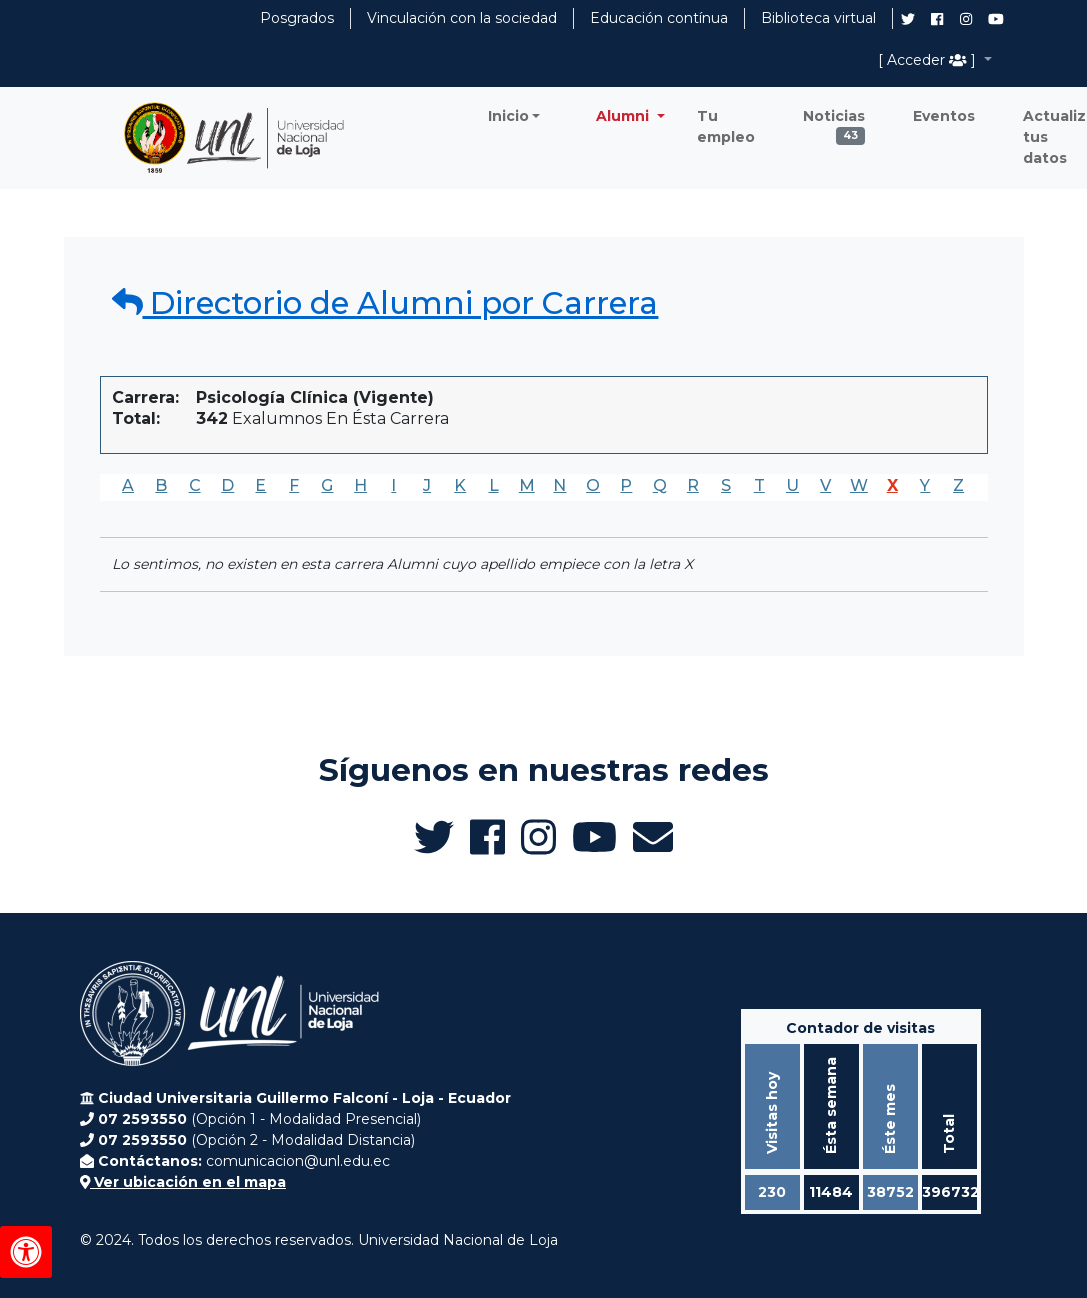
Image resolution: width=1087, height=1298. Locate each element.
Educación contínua (659, 18)
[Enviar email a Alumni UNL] (653, 837)
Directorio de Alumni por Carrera (385, 303)
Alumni (624, 116)
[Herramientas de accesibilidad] (26, 1252)
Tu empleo (726, 126)
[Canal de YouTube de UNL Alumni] (996, 19)
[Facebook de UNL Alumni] (937, 19)
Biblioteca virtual (818, 18)
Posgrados (297, 18)
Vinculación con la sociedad (462, 18)
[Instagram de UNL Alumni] (966, 19)
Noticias (834, 121)
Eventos (944, 116)
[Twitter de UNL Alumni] (908, 21)
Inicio (508, 116)
